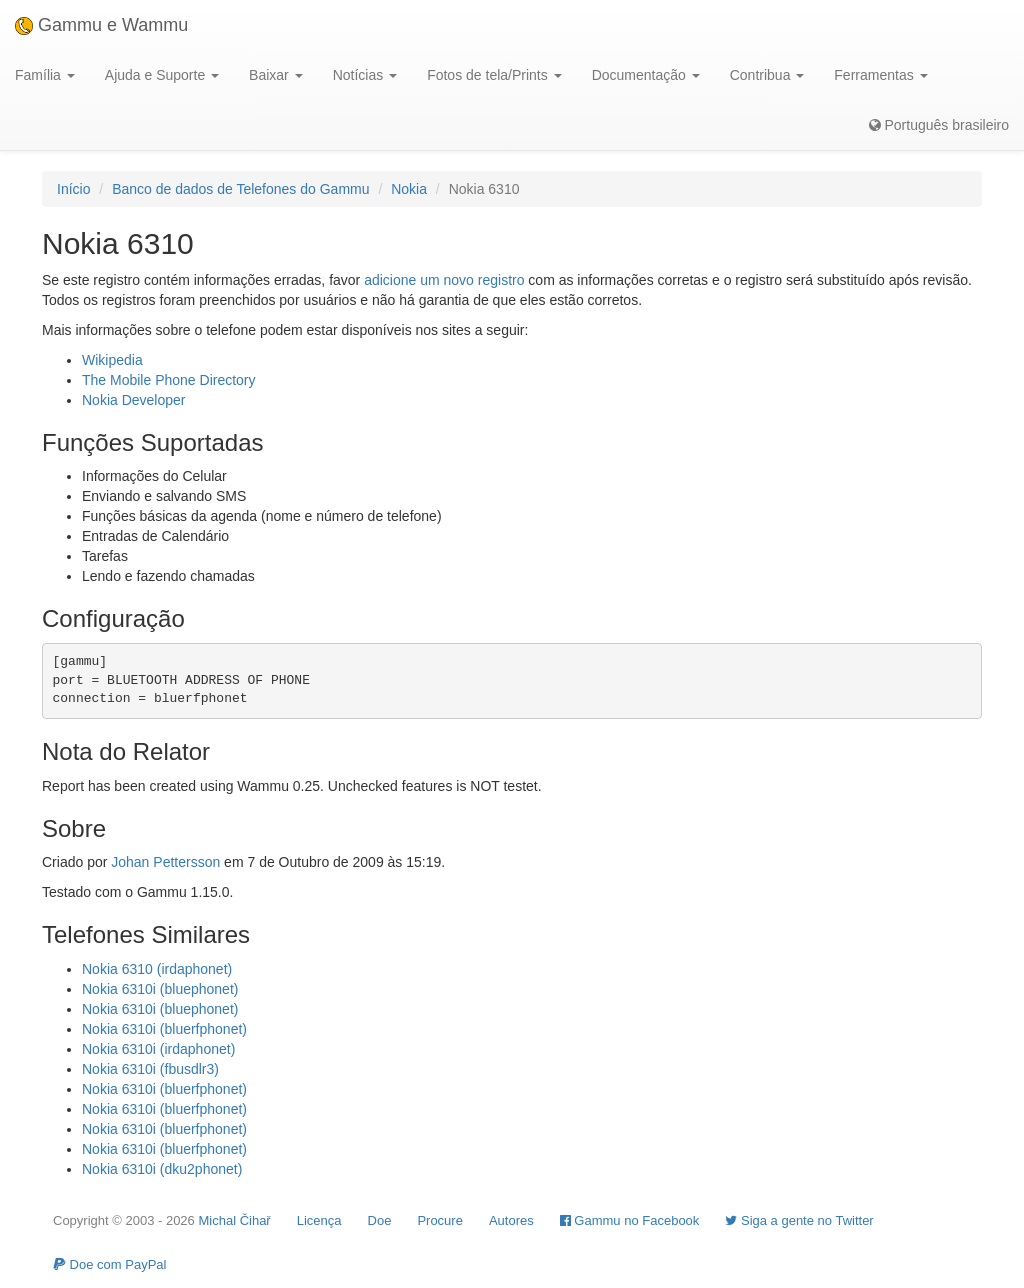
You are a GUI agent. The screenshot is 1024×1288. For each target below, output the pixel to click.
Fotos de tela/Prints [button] (494, 75)
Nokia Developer (134, 400)
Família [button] (45, 75)
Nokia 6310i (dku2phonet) (162, 1169)
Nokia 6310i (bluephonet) (160, 989)
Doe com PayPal (109, 1264)
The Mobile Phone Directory (169, 380)
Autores (511, 1220)
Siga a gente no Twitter (799, 1220)
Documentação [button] (646, 75)
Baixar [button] (276, 75)
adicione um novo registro (444, 280)
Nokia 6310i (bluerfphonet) (164, 1029)
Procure (440, 1220)
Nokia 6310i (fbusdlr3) (150, 1069)
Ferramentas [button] (880, 75)
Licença (319, 1220)
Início (73, 189)
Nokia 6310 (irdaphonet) (157, 969)
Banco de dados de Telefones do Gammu (240, 189)
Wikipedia (112, 360)
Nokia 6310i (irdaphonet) (158, 1049)
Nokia (409, 189)
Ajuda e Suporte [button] (162, 75)
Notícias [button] (365, 75)
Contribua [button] (767, 75)
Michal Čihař (234, 1220)
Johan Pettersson (165, 862)
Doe (380, 1220)
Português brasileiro (939, 125)
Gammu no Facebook (630, 1220)
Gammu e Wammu (101, 25)
